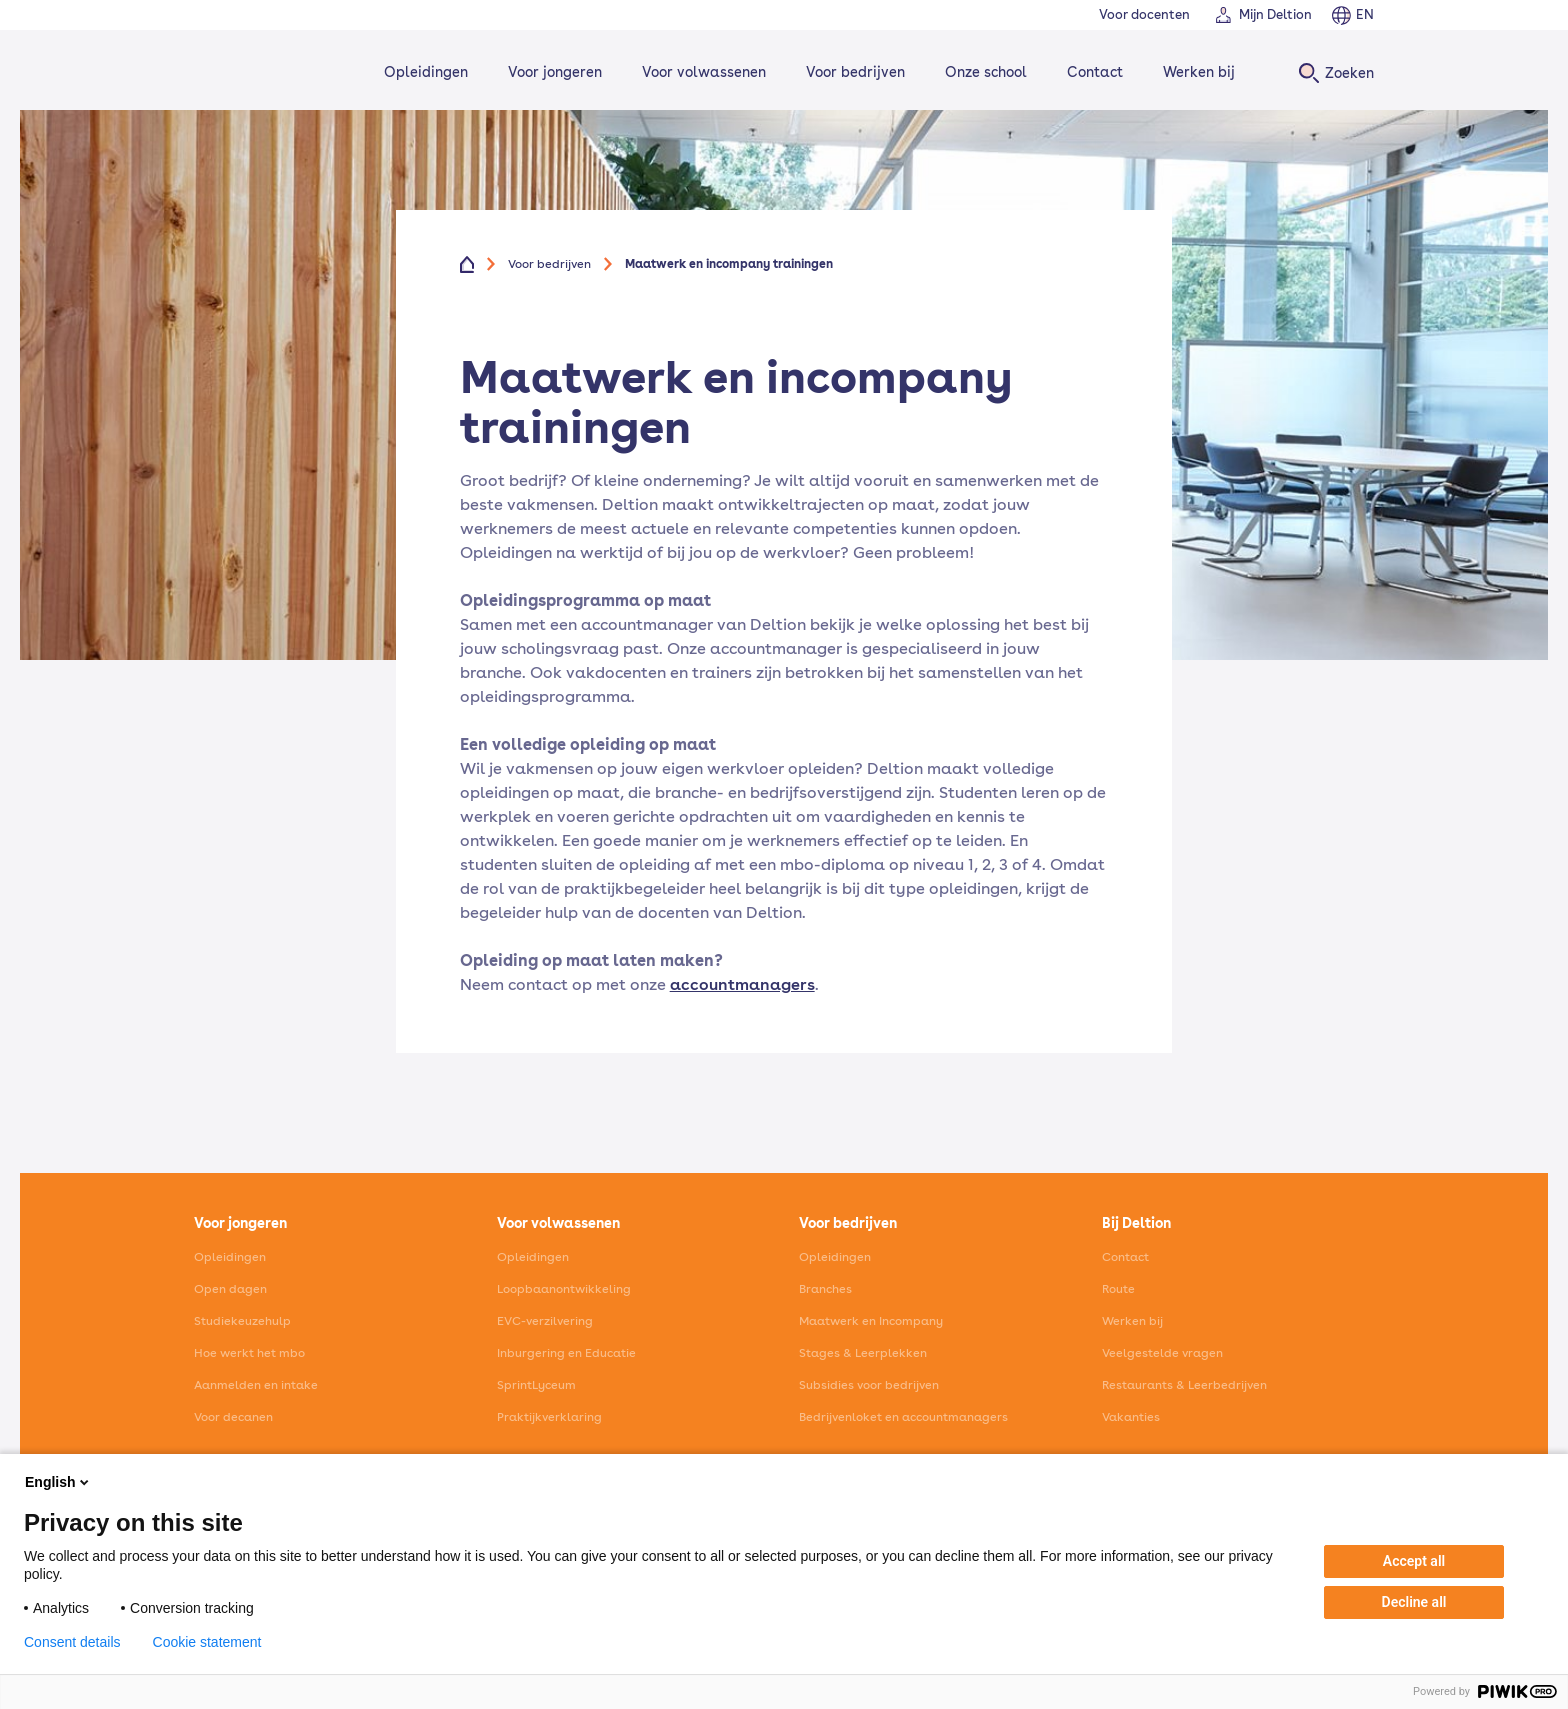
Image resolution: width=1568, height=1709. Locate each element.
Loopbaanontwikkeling (564, 1289)
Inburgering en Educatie (566, 1353)
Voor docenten (1144, 14)
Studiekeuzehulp (242, 1321)
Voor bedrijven (852, 72)
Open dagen (230, 1289)
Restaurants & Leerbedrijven (1184, 1385)
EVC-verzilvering (545, 1321)
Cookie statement (207, 1642)
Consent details (72, 1642)
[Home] (260, 72)
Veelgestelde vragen (1162, 1353)
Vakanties (1131, 1417)
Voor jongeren (552, 72)
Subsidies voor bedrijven (869, 1385)
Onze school (983, 72)
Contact (1092, 72)
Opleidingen (423, 72)
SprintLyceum (536, 1385)
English (58, 1482)
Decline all (1414, 1602)
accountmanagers (742, 984)
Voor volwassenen (701, 72)
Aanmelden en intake (256, 1385)
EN (1365, 14)
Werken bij (1196, 72)
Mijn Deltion (1275, 14)
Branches (825, 1289)
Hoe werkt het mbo (249, 1353)
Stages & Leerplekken (863, 1353)
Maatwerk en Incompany (871, 1321)
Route (1118, 1289)
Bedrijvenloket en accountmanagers (903, 1417)
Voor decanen (233, 1417)
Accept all (1414, 1561)
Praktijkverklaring (549, 1417)
